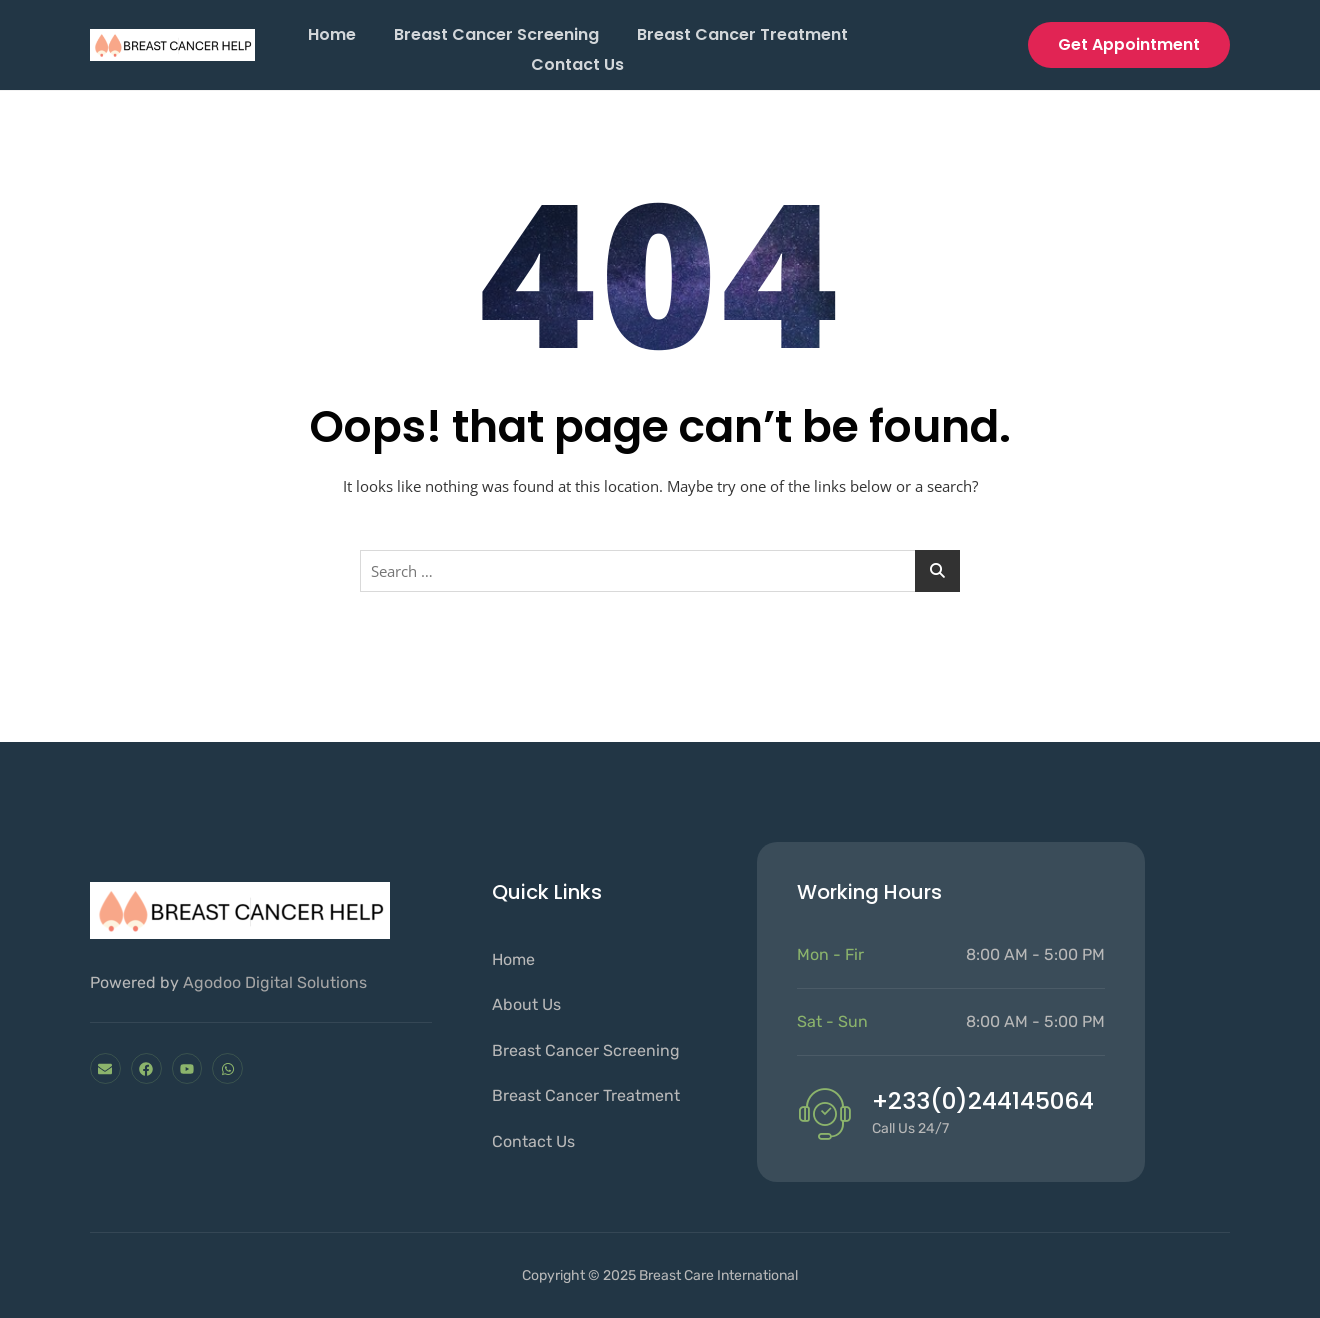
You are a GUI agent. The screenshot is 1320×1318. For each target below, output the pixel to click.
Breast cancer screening (496, 32)
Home (330, 32)
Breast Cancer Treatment (744, 32)
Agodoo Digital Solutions (275, 982)
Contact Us (577, 58)
